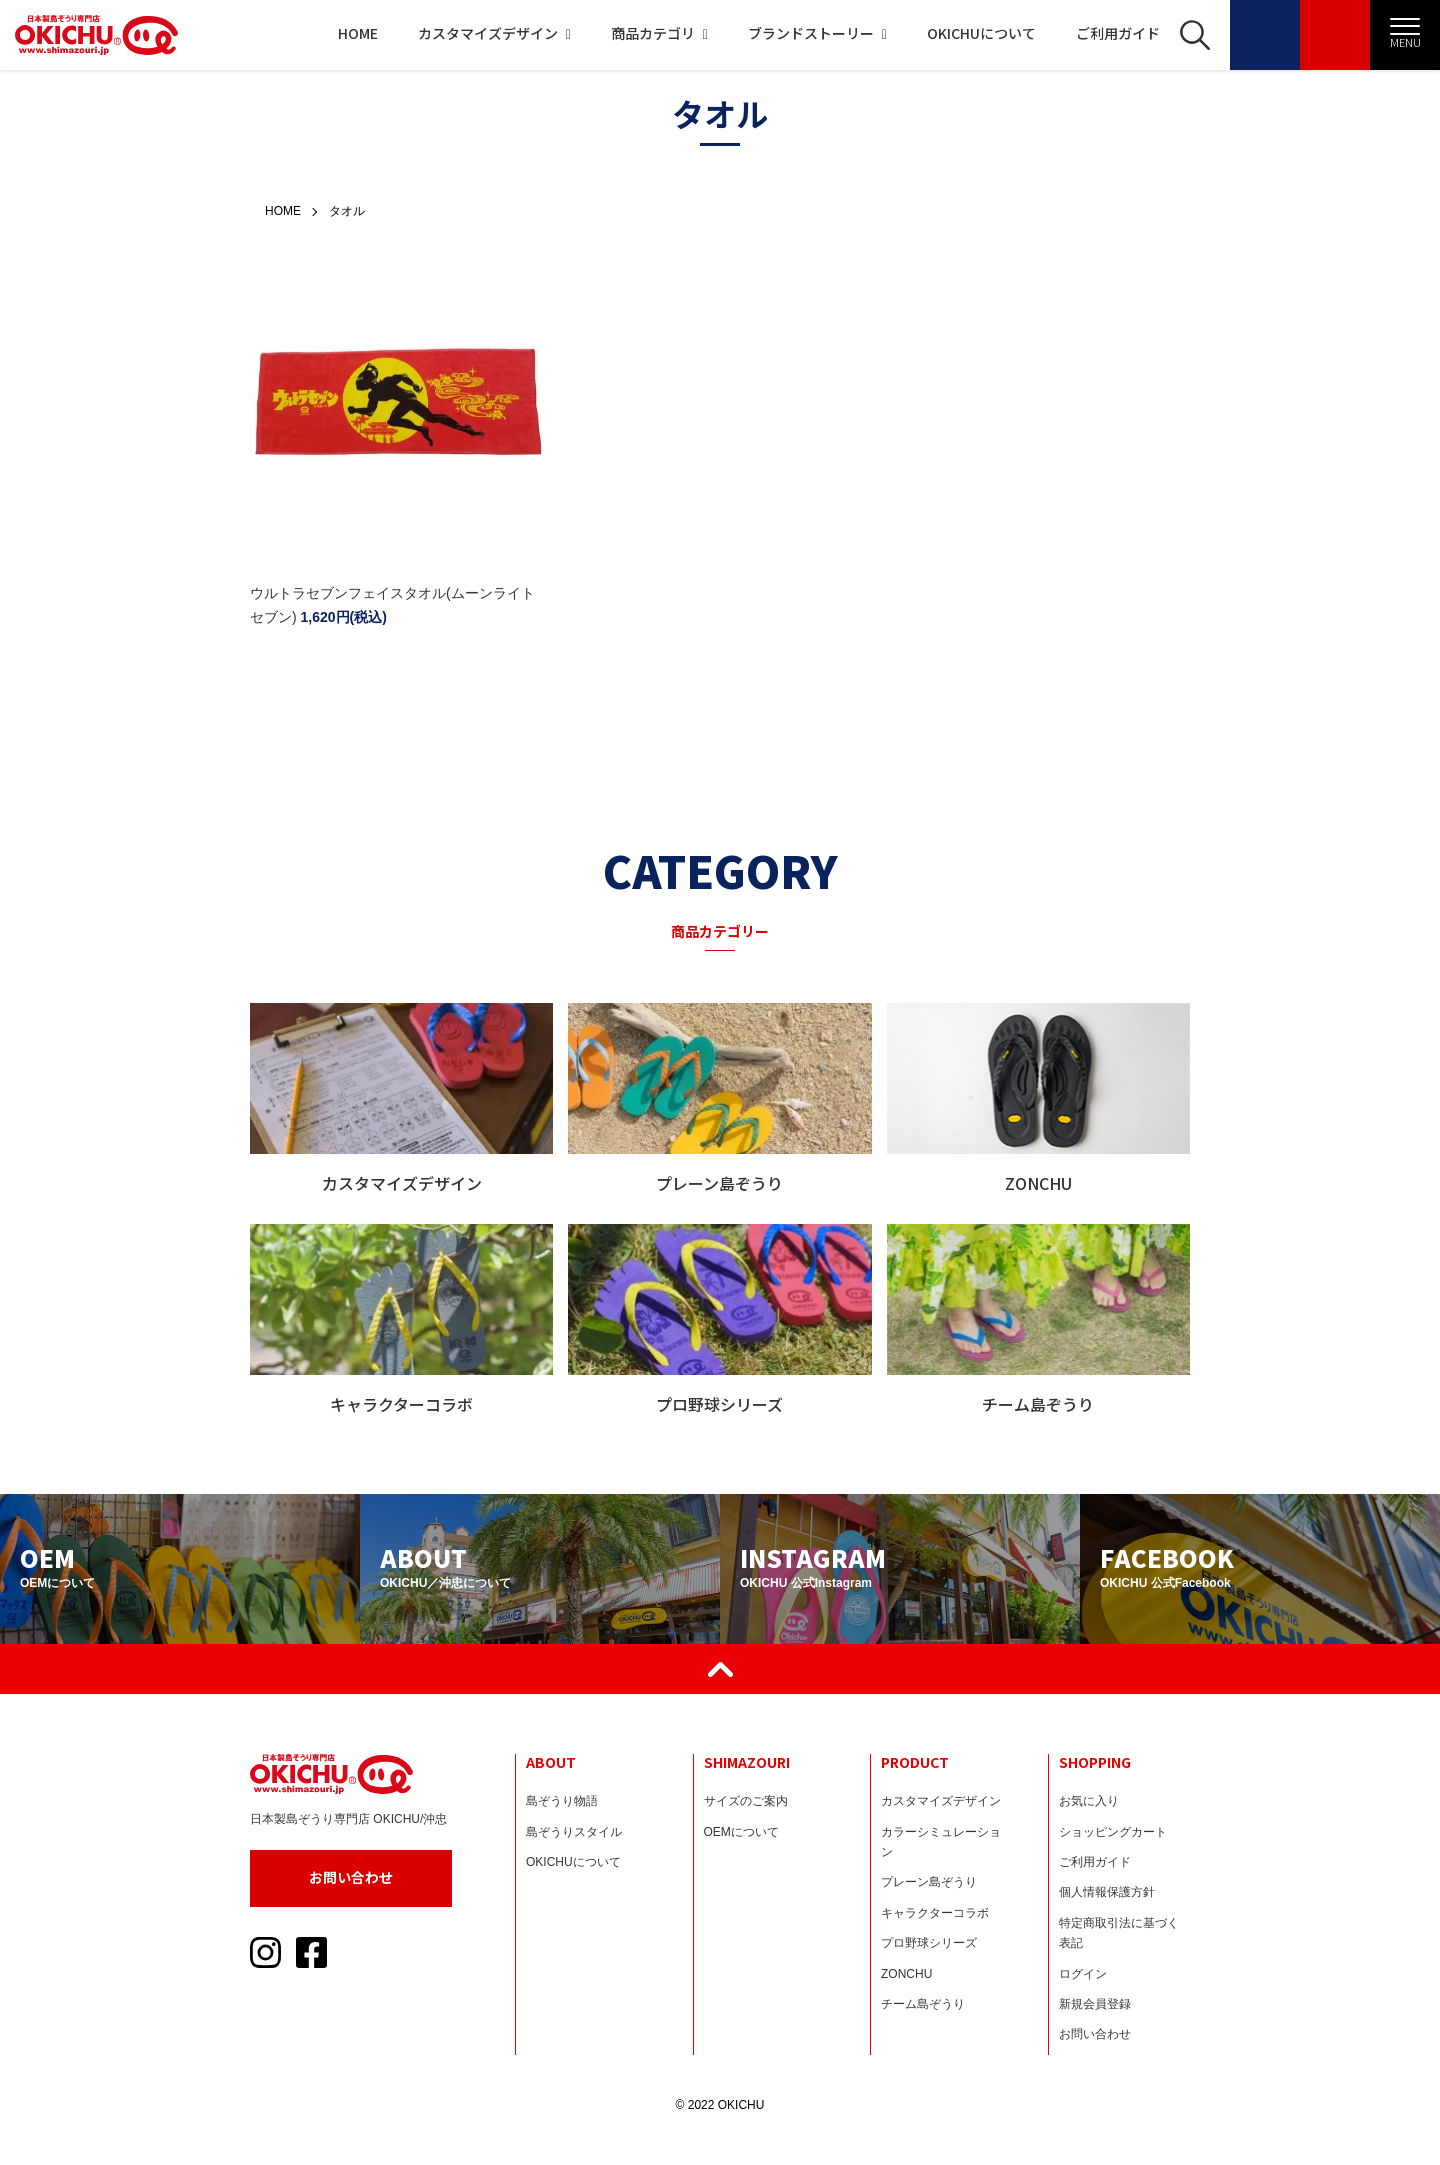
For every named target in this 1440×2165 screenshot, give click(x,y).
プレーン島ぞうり (929, 1882)
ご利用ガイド (1118, 33)
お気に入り (1089, 1801)
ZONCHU (906, 1974)
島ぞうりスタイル (574, 1832)
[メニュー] (1405, 35)
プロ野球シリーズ (929, 1943)
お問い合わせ (351, 1877)
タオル (347, 211)
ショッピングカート (1113, 1832)
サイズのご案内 (746, 1801)
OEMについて (741, 1832)
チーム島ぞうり (923, 2004)
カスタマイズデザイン (494, 33)
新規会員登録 (1095, 2004)
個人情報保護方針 (1107, 1892)
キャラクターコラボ (935, 1913)
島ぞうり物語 (562, 1801)
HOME (358, 33)
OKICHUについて (981, 33)
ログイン (1083, 1974)
